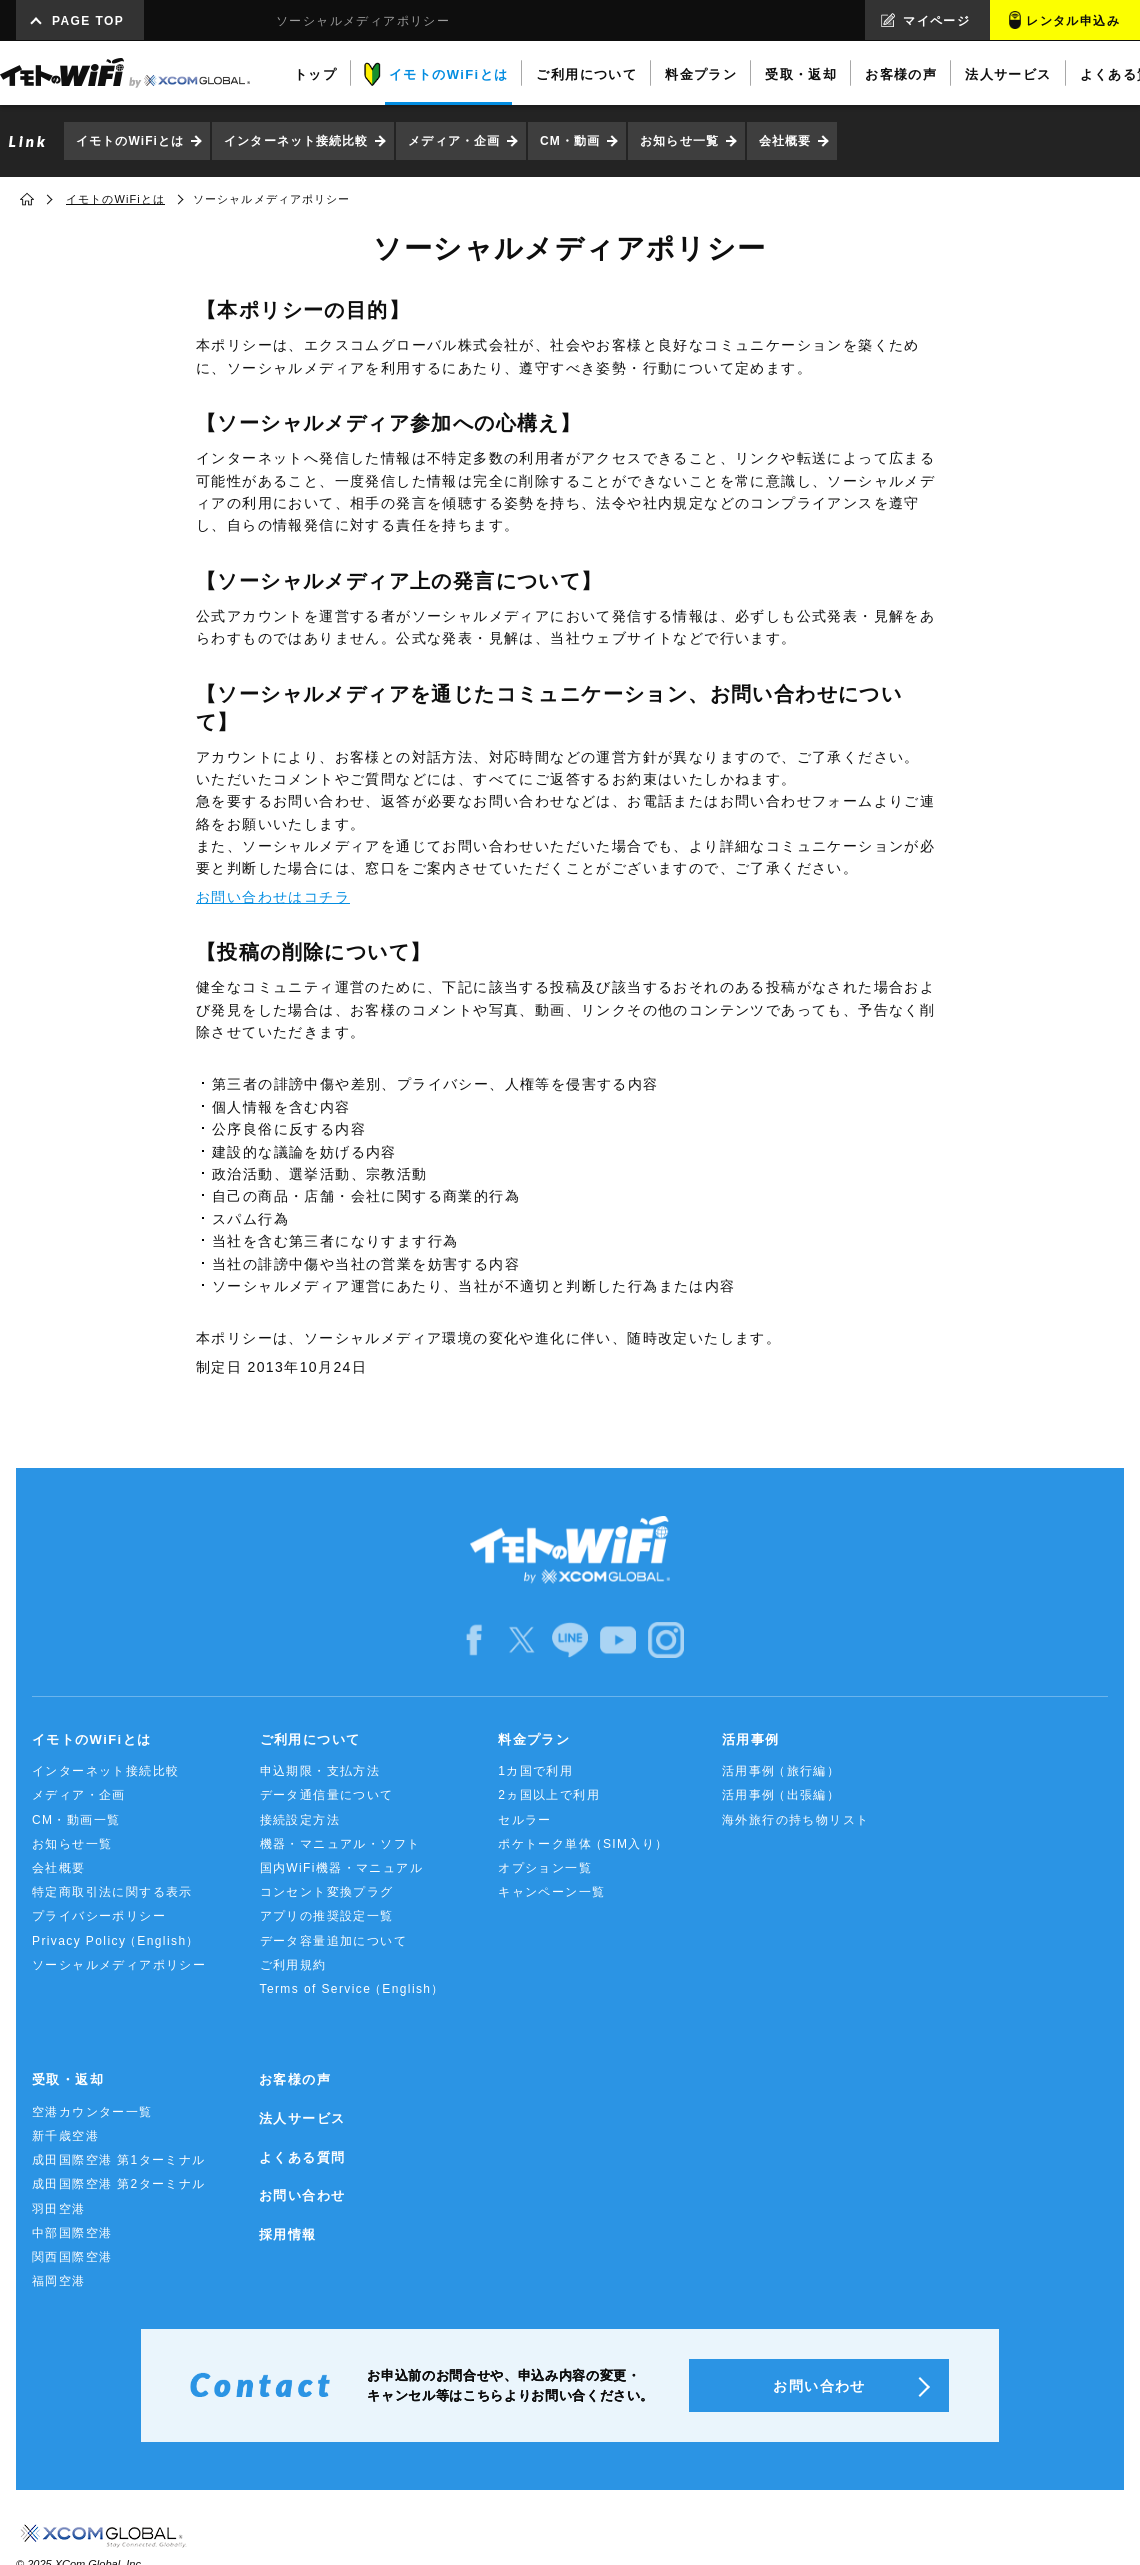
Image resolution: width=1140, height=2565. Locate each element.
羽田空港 (59, 2209)
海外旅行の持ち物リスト (795, 1820)
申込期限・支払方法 (320, 1771)
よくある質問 (302, 2157)
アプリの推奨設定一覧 (327, 1916)
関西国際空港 (72, 2257)
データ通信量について (327, 1795)
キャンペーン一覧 (551, 1892)
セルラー (525, 1820)
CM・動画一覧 (76, 1820)
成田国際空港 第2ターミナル (119, 2184)
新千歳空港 (65, 2136)
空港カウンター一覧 (92, 2112)
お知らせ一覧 (679, 141)
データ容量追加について (333, 1941)
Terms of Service (352, 1989)
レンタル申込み (1073, 21)
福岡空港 (59, 2281)
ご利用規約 (293, 1965)
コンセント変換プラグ (327, 1892)
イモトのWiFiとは (130, 141)
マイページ (936, 21)
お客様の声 (295, 2079)
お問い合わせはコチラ (273, 897)
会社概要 (785, 141)
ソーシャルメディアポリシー (119, 1965)
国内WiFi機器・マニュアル (342, 1868)
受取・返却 (68, 2079)
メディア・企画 (454, 141)
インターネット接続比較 (296, 141)
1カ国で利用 (535, 1771)
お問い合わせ (302, 2195)
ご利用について (310, 1739)
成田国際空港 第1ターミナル (119, 2160)
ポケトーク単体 (583, 1844)
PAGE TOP (88, 21)
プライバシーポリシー (99, 1916)
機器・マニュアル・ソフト (340, 1844)
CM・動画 (570, 141)
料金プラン (534, 1739)
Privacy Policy (116, 1941)
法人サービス (302, 2118)
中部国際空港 (72, 2233)
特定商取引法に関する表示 (112, 1892)
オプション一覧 (545, 1868)
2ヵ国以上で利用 (549, 1795)
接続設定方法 (300, 1820)
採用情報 (288, 2234)
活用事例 (751, 1739)
